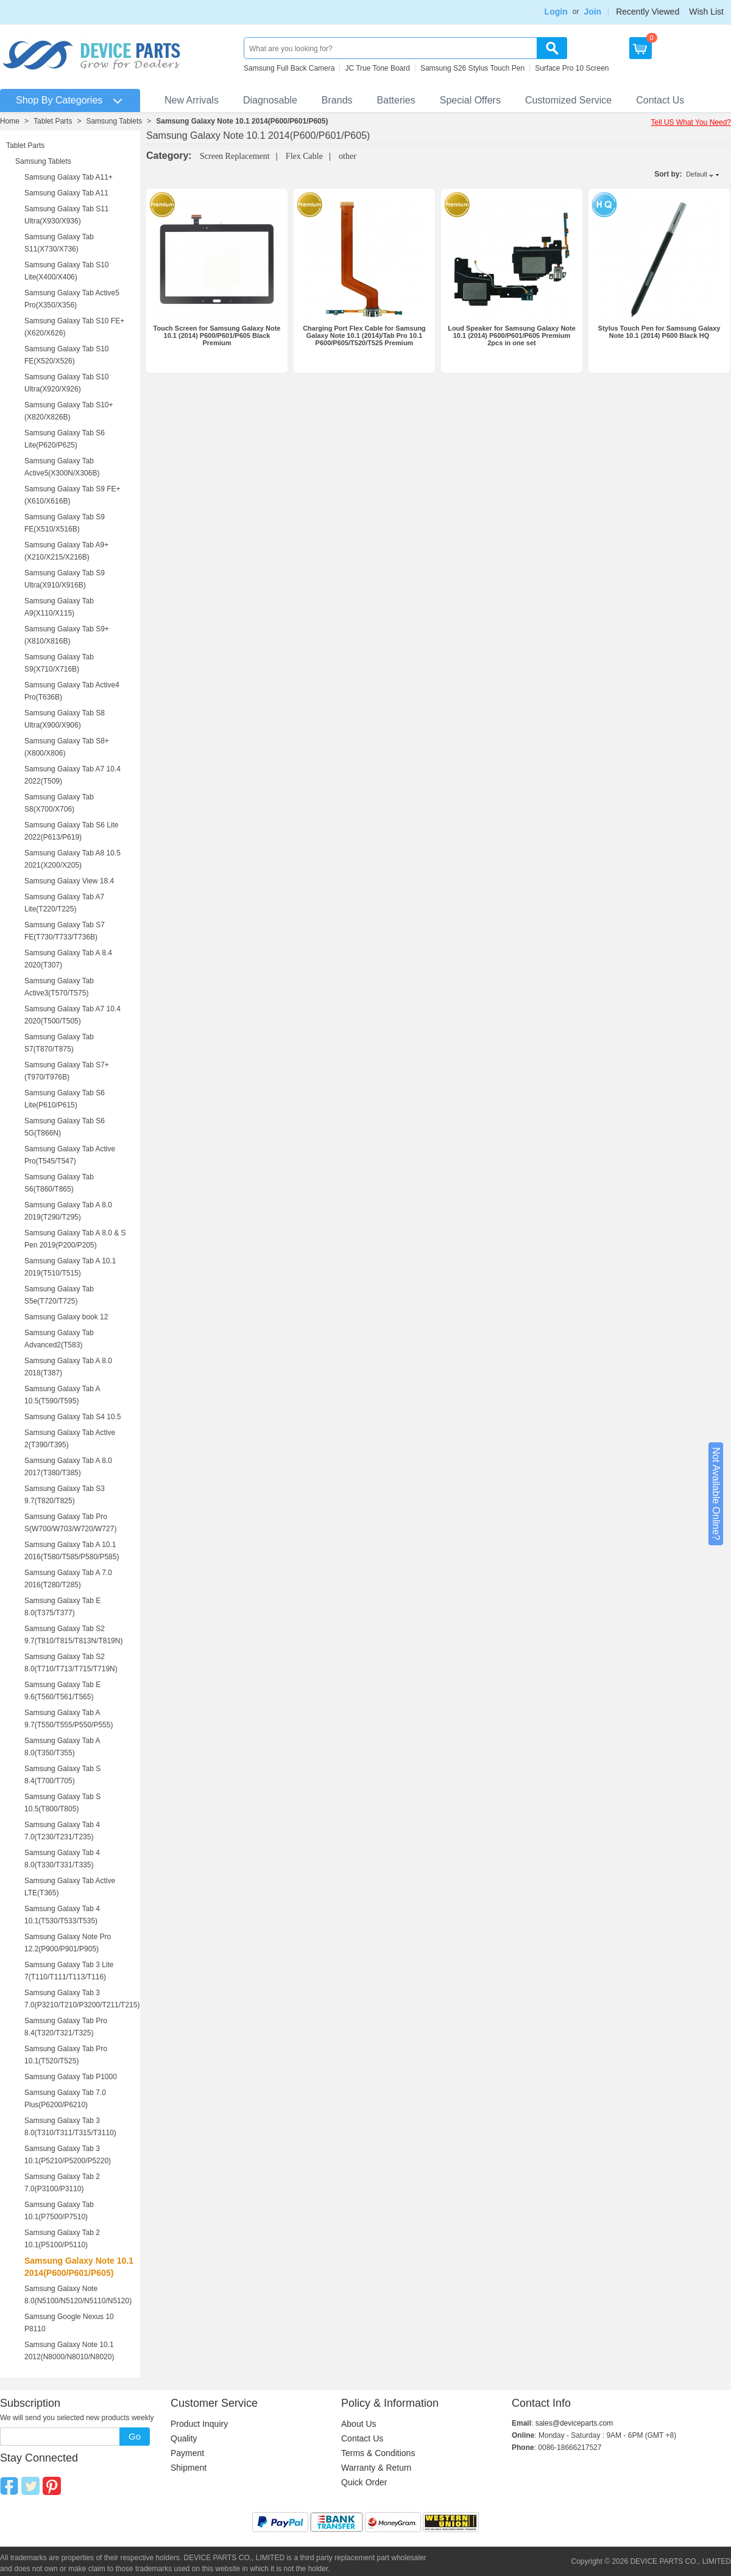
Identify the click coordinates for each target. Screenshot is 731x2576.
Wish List (706, 11)
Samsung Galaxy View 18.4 (69, 881)
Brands (337, 100)
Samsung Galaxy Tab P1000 (70, 2076)
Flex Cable (304, 156)
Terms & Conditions (378, 2453)
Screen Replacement (235, 156)
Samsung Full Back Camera (289, 68)
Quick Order (364, 2482)
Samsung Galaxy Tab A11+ (68, 177)
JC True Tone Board (377, 68)
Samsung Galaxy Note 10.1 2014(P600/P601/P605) (242, 121)
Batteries (396, 100)
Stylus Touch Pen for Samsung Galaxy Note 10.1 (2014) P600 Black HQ (659, 332)
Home (9, 121)
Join (592, 11)
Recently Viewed (647, 11)
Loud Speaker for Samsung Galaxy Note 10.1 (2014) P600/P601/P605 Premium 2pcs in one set (512, 335)
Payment (187, 2453)
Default (696, 174)
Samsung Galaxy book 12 (66, 1317)
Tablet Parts (53, 121)
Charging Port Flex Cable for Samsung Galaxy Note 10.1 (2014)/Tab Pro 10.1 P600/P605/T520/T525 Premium (364, 335)
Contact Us (660, 100)
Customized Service (568, 100)
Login (556, 11)
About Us (358, 2424)
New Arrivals (191, 100)
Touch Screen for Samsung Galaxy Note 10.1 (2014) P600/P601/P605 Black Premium (217, 335)
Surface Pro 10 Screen (572, 68)
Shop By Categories (59, 100)
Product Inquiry (199, 2424)
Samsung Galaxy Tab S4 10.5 (72, 1417)
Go (135, 2436)
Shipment (189, 2467)
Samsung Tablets (114, 121)
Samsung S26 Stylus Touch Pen (472, 68)
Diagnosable (270, 100)
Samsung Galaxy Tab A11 (66, 193)
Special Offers (470, 100)
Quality (184, 2438)
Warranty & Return (376, 2467)
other (347, 156)
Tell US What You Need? (691, 122)
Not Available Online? (716, 1493)
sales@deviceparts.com (574, 2423)
